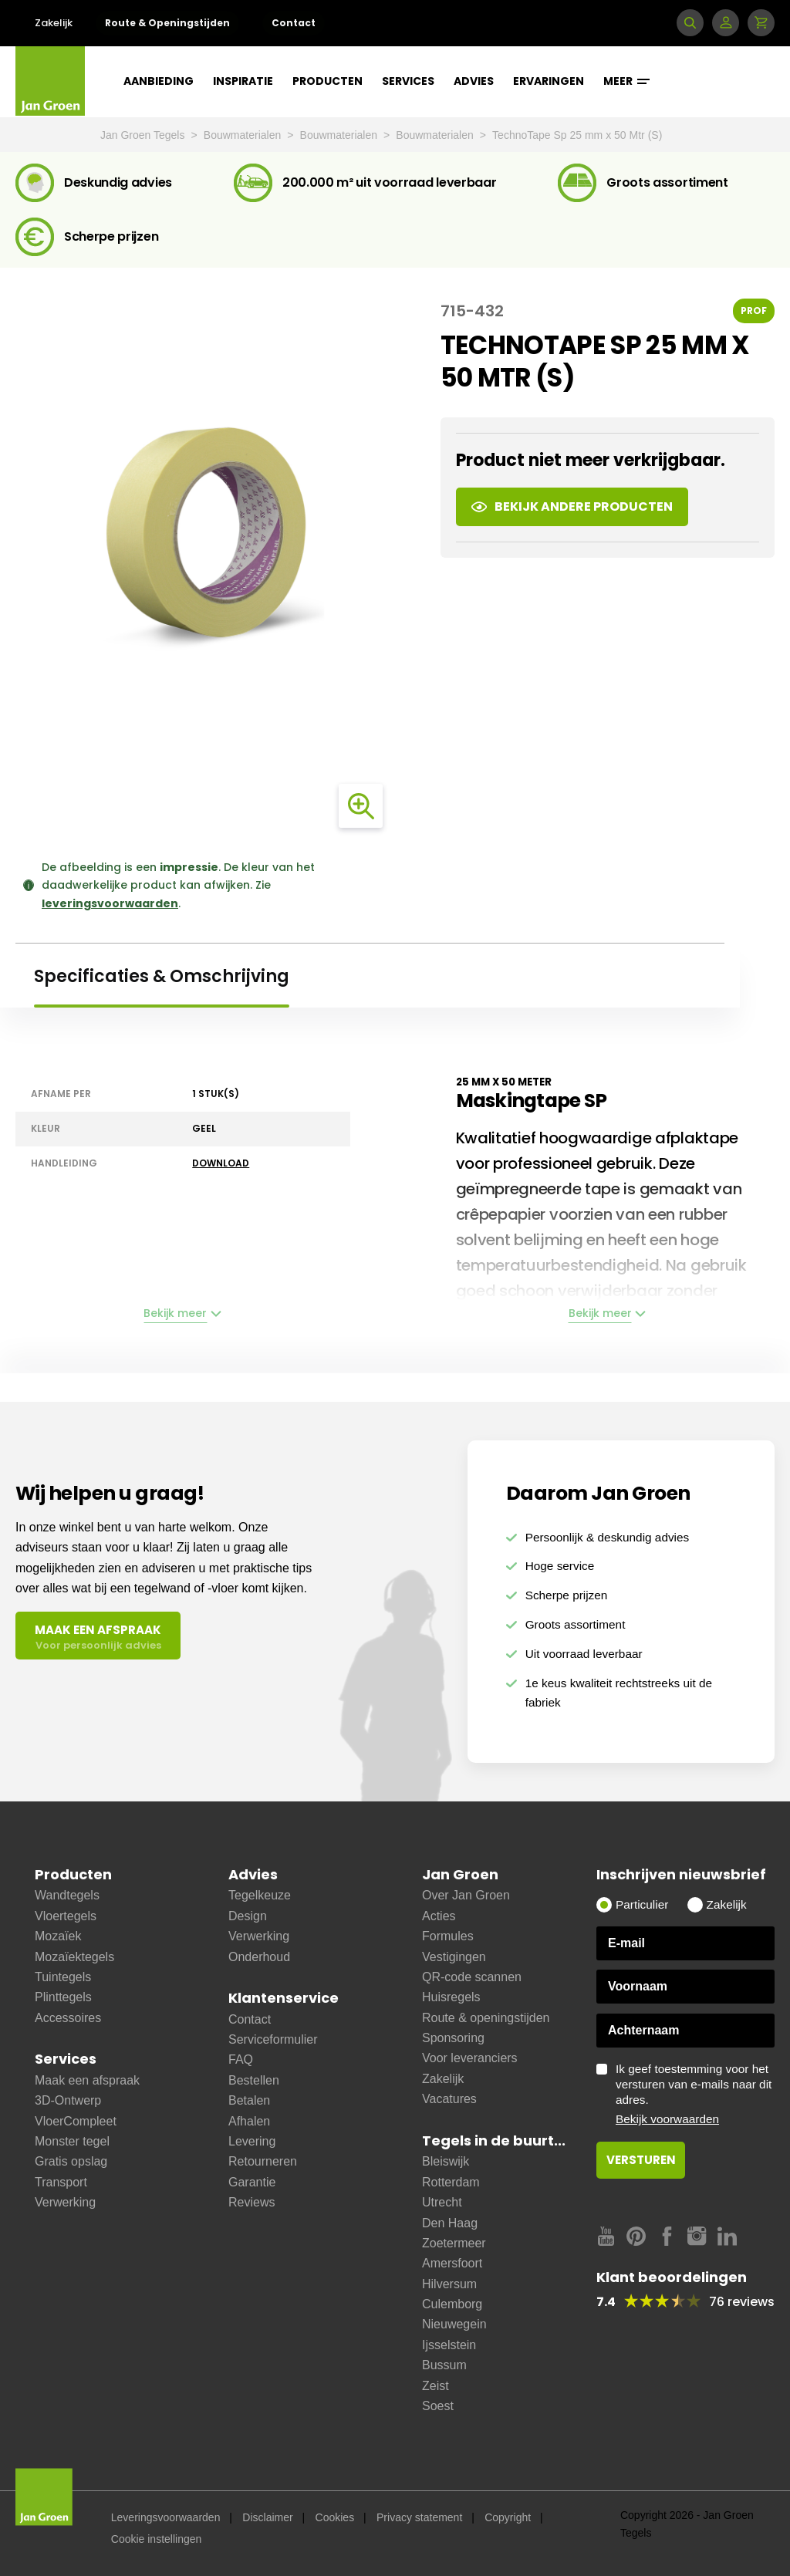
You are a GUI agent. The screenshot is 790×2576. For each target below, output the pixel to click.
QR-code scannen (472, 1976)
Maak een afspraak (87, 2080)
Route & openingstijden (485, 2017)
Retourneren (262, 2161)
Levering (251, 2141)
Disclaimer (267, 2517)
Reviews (251, 2202)
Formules (448, 1936)
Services (408, 81)
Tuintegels (63, 1976)
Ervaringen (548, 81)
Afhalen (249, 2121)
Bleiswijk (445, 2161)
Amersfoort (452, 2263)
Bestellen (253, 2080)
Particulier (642, 1904)
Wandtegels (67, 1895)
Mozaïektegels (74, 1956)
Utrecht (442, 2202)
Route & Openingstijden (167, 22)
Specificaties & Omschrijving (161, 976)
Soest (438, 2405)
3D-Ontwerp (68, 2100)
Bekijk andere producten (572, 506)
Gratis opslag (71, 2161)
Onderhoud (259, 1956)
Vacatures (449, 2098)
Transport (61, 2182)
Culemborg (452, 2304)
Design (247, 1916)
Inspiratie (243, 81)
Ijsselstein (449, 2344)
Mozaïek (58, 1936)
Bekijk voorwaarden (667, 2118)
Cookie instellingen (156, 2539)
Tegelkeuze (259, 1895)
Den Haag (450, 2223)
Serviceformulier (273, 2039)
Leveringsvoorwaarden (166, 2517)
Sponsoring (453, 2037)
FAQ (240, 2059)
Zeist (435, 2385)
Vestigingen (454, 1956)
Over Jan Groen (466, 1895)
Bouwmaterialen (244, 135)
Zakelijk (54, 22)
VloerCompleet (75, 2121)
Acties (439, 1916)
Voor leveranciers (470, 2058)
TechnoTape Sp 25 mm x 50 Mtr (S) (577, 135)
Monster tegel (72, 2141)
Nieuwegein (454, 2324)
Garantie (251, 2182)
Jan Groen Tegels (143, 135)
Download (220, 1163)
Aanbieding (158, 81)
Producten (327, 81)
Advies (474, 81)
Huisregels (451, 1997)
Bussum (444, 2365)
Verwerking (65, 2202)
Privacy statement (419, 2517)
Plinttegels (63, 1997)
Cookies (335, 2517)
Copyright (507, 2517)
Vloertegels (65, 1916)
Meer (626, 81)
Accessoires (68, 2017)
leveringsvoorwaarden (110, 903)
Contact (294, 22)
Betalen (249, 2100)
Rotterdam (451, 2182)
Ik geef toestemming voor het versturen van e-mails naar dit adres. (695, 2094)
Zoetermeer (454, 2243)
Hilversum (449, 2284)
